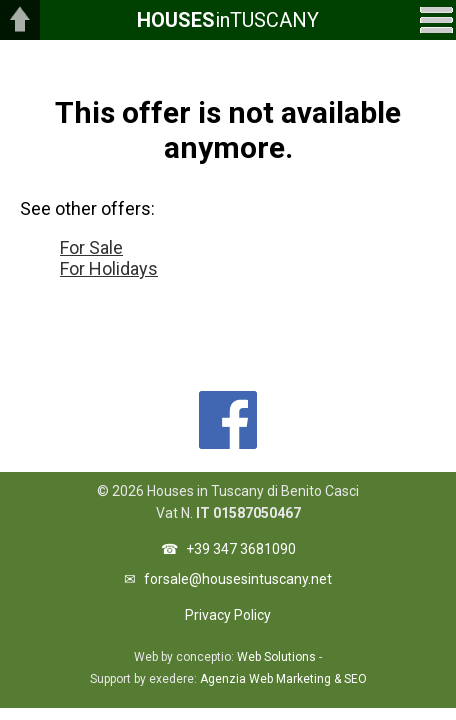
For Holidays (109, 268)
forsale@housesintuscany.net (238, 579)
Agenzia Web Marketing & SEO (283, 679)
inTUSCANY (228, 20)
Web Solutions (276, 657)
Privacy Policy (228, 615)
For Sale (91, 247)
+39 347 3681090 (241, 549)
